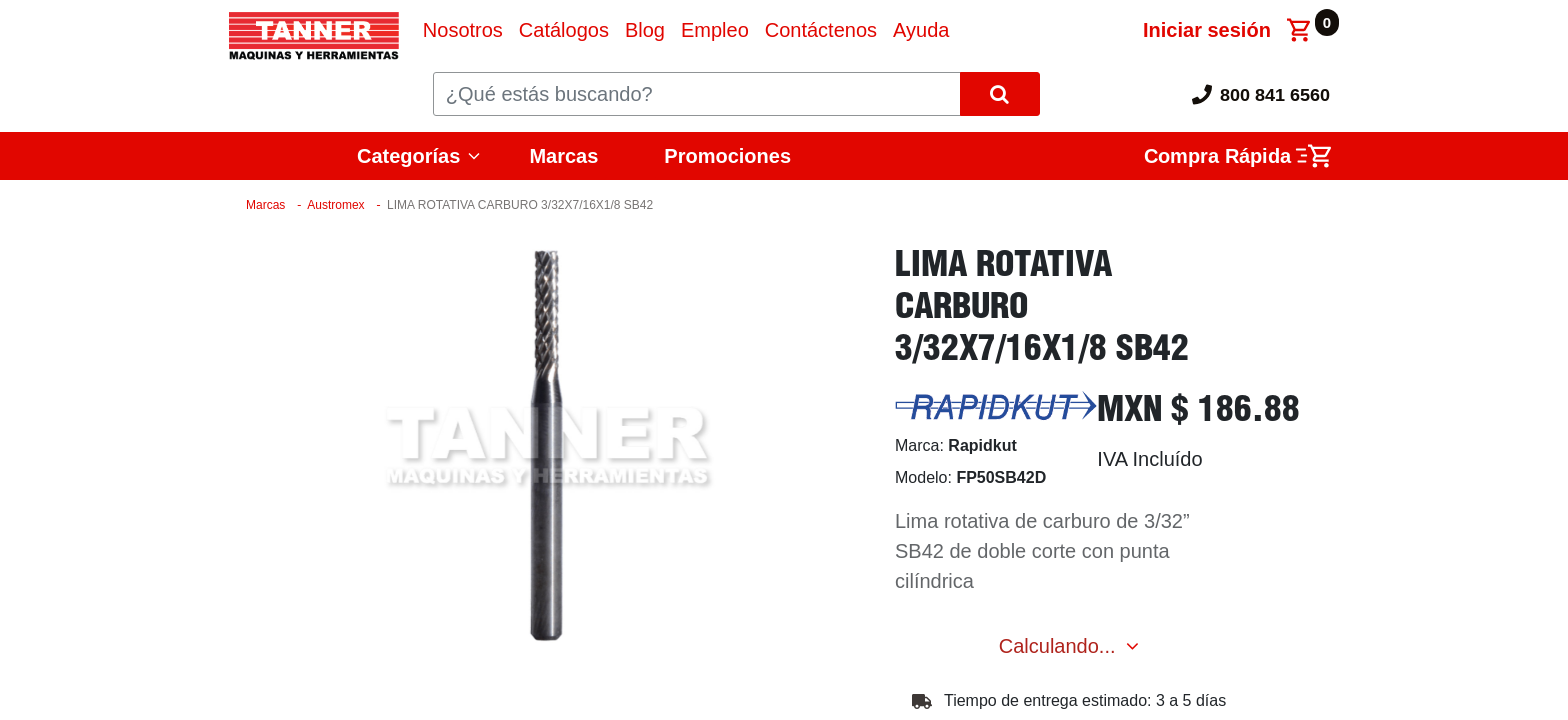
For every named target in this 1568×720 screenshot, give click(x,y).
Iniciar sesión (1207, 30)
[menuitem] (463, 30)
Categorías (408, 156)
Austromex (335, 205)
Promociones (727, 156)
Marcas (563, 156)
